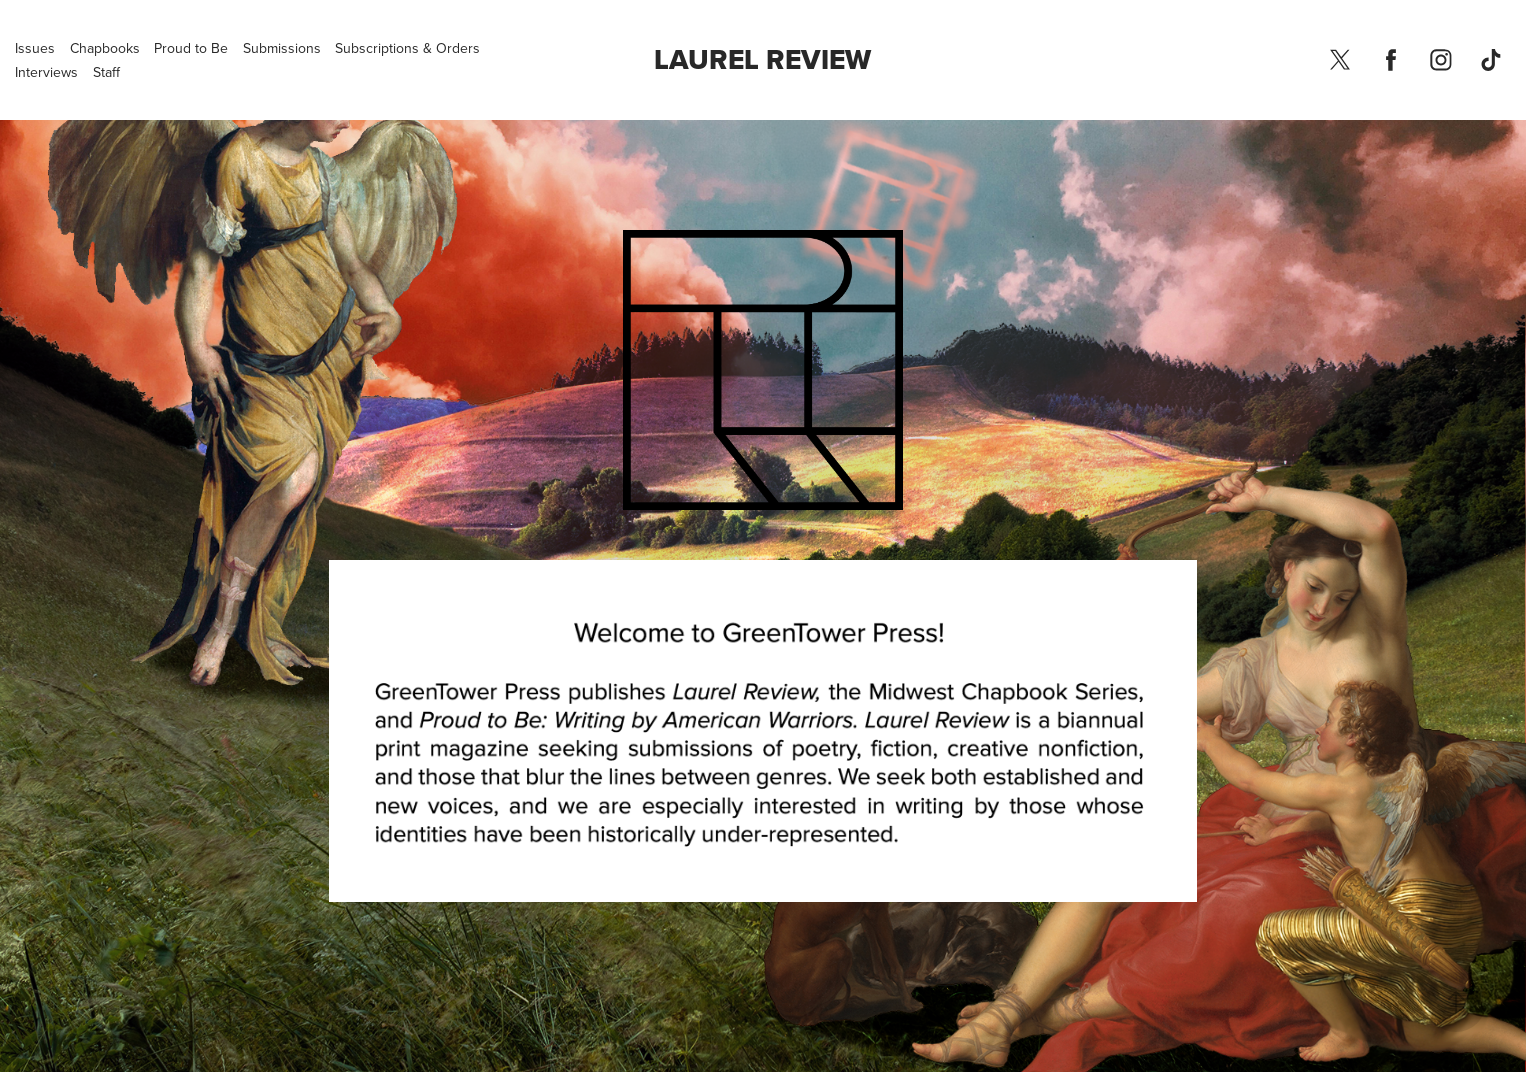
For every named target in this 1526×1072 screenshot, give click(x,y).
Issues (35, 48)
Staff (106, 72)
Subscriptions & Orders (407, 48)
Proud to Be (191, 48)
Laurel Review (762, 59)
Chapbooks (105, 48)
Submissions (282, 48)
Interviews (46, 72)
